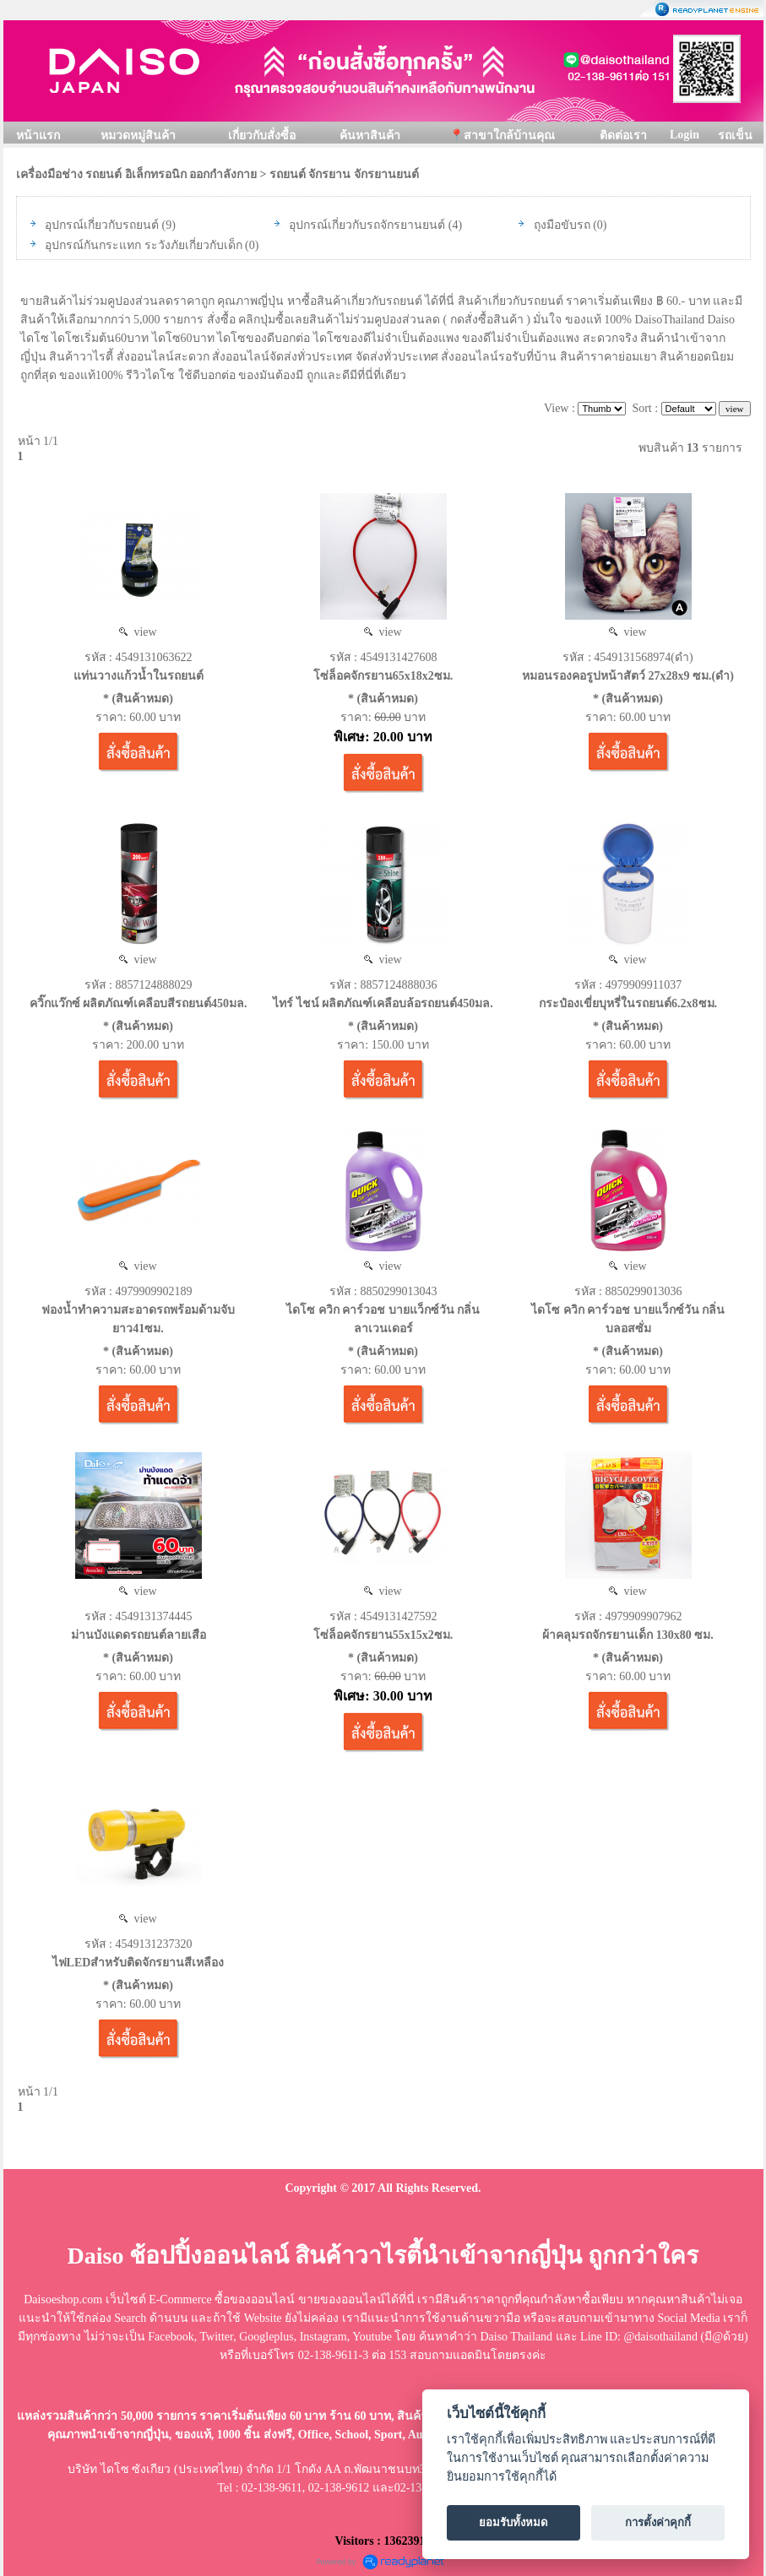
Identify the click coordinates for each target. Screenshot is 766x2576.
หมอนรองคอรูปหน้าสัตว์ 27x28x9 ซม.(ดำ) (628, 676)
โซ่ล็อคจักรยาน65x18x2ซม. (383, 676)
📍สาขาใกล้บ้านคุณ (502, 135)
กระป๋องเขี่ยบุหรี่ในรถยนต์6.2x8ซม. (628, 1003)
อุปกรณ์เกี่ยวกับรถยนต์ (102, 225)
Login (684, 134)
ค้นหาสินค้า (370, 135)
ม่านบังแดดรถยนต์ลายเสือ (138, 1635)
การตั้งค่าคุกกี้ (658, 2522)
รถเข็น (735, 135)
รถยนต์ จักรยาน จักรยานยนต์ (344, 174)
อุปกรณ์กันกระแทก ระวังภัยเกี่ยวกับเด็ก (143, 245)
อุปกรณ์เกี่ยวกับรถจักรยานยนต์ (367, 225)
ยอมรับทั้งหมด (513, 2522)
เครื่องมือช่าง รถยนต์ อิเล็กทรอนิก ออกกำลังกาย (137, 174)
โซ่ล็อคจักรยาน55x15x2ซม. (383, 1635)
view (137, 632)
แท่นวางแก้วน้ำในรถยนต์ (138, 676)
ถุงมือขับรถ (562, 225)
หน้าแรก (38, 135)
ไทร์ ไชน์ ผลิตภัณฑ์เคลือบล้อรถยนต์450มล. (383, 1003)
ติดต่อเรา (623, 135)
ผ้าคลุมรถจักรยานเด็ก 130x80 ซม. (628, 1635)
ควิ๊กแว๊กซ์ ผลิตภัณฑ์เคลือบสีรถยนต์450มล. (138, 1003)
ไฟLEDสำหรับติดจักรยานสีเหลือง (138, 1962)
